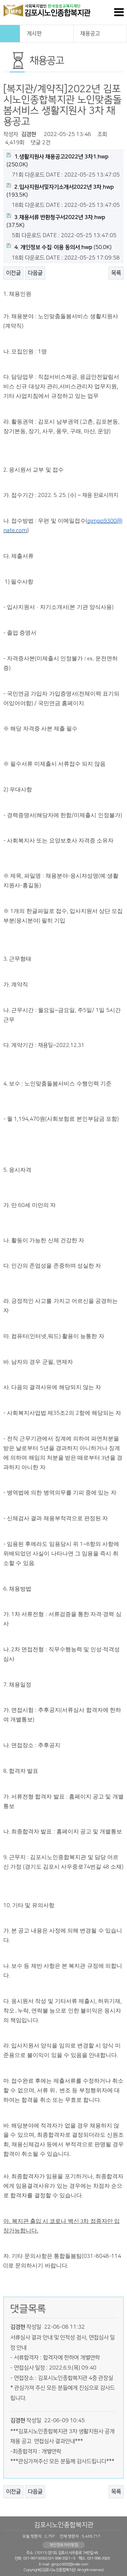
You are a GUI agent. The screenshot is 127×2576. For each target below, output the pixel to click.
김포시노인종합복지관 (63, 2525)
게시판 (47, 33)
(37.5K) (56, 220)
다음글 (35, 273)
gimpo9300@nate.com (69, 2564)
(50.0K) (59, 246)
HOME (10, 33)
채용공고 (100, 33)
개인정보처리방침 (63, 2545)
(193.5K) (60, 190)
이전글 (13, 273)
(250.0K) (58, 160)
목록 (116, 273)
